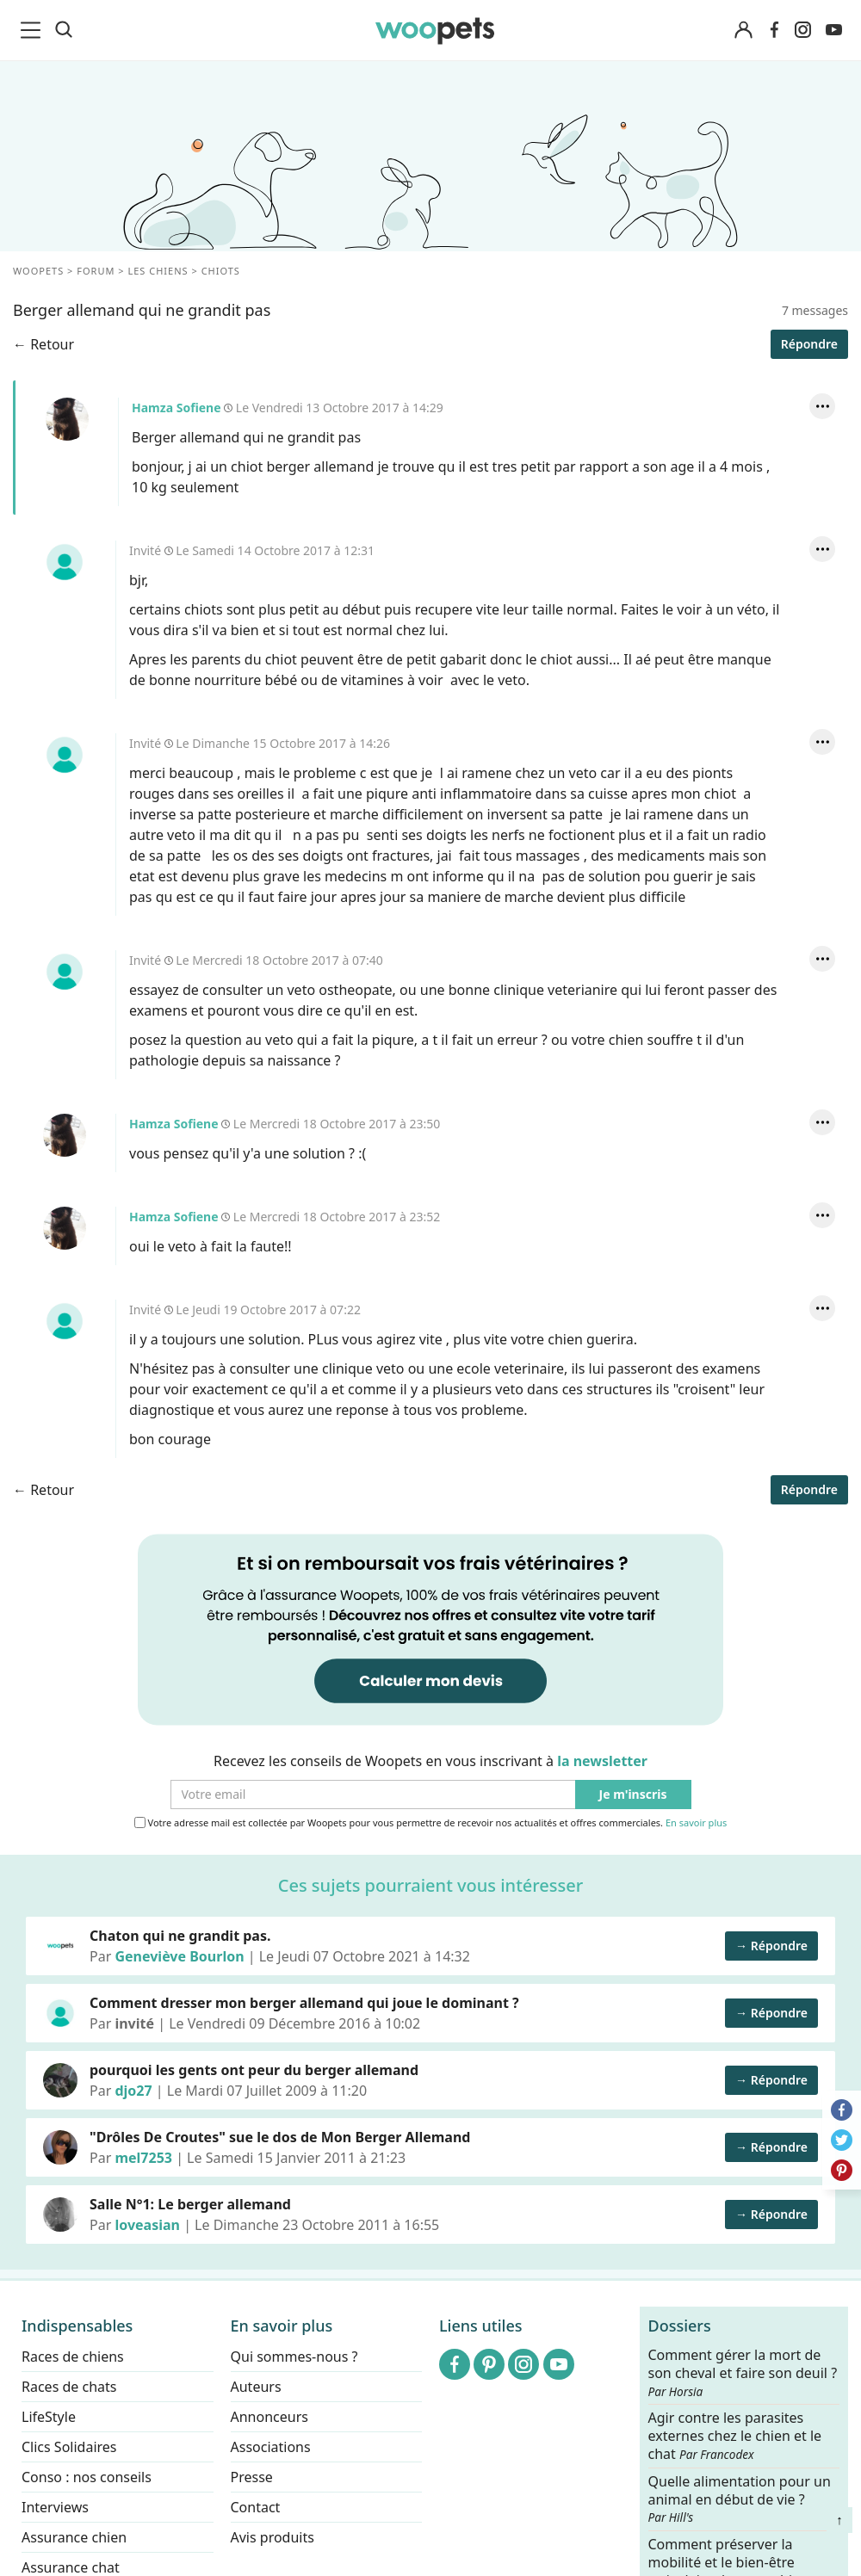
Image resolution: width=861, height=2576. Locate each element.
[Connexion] (743, 30)
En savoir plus (696, 1823)
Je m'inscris (633, 1795)
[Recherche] (63, 30)
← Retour (43, 344)
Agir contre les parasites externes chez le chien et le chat (735, 2436)
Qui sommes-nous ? (294, 2356)
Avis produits (272, 2537)
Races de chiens (73, 2356)
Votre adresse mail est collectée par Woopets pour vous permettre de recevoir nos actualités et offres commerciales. (431, 1823)
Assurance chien (74, 2537)
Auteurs (256, 2386)
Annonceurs (269, 2416)
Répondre (809, 344)
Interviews (55, 2507)
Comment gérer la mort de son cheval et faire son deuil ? (743, 2373)
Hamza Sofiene (67, 419)
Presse (252, 2477)
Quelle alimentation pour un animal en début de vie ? (739, 2498)
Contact (256, 2507)
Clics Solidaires (69, 2446)
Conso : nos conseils (87, 2477)
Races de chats (69, 2386)
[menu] (33, 30)
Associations (271, 2446)
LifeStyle (49, 2416)
